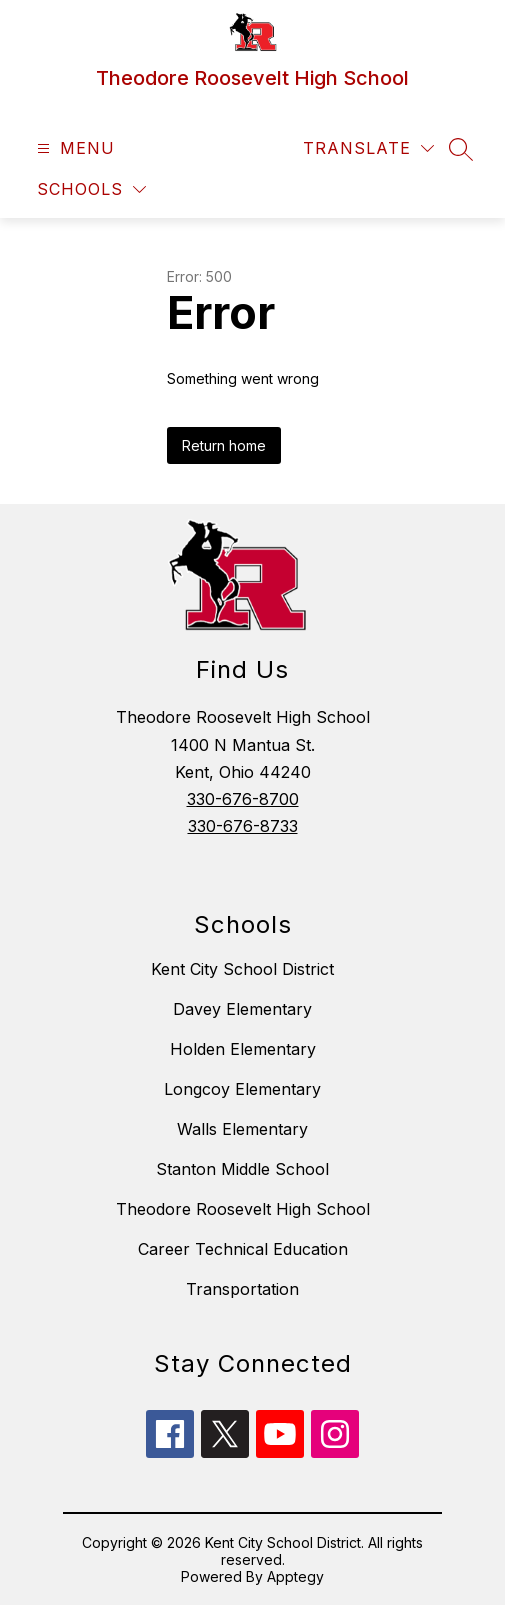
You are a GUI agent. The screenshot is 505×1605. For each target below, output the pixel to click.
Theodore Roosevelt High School (243, 1209)
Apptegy (295, 1576)
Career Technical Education (243, 1249)
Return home (224, 445)
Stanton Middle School (242, 1169)
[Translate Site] (368, 148)
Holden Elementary (243, 1049)
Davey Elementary (242, 1009)
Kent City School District (242, 969)
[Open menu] (73, 148)
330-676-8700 (243, 799)
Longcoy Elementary (242, 1089)
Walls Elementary (242, 1129)
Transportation (242, 1289)
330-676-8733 (243, 826)
